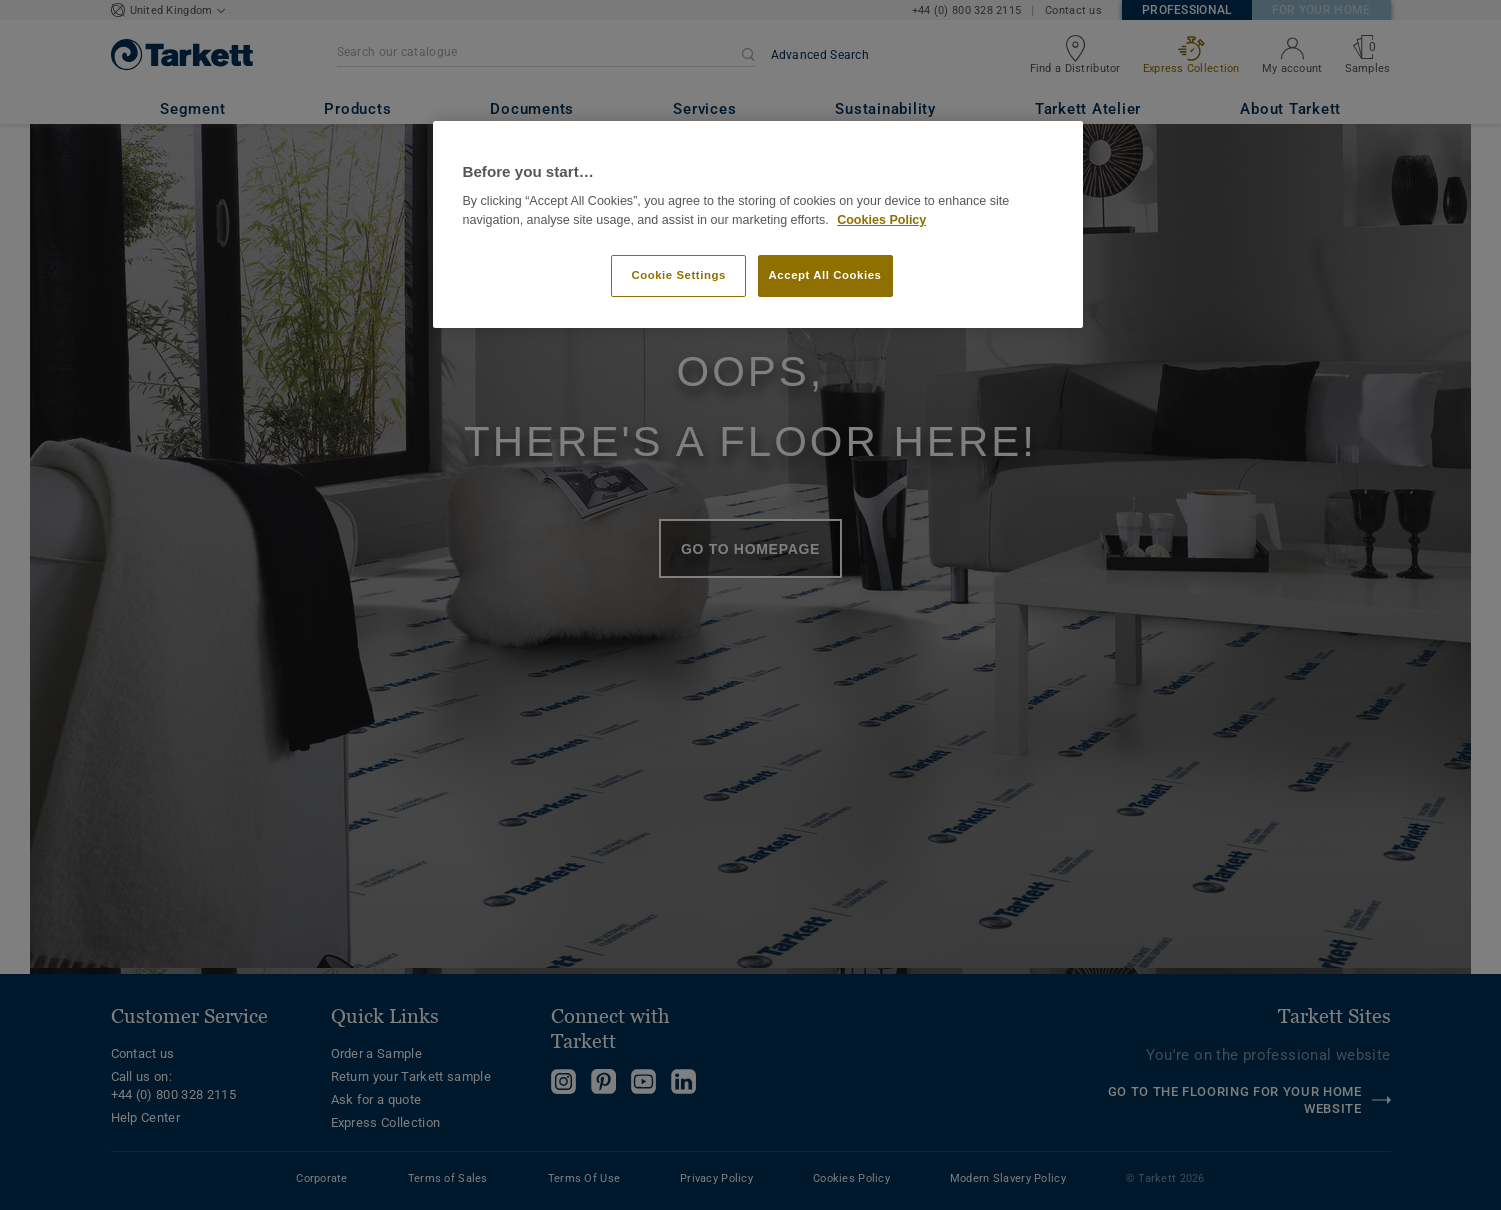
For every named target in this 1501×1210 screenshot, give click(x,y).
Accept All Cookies (825, 275)
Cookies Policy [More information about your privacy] (881, 220)
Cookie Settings (678, 275)
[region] (758, 224)
